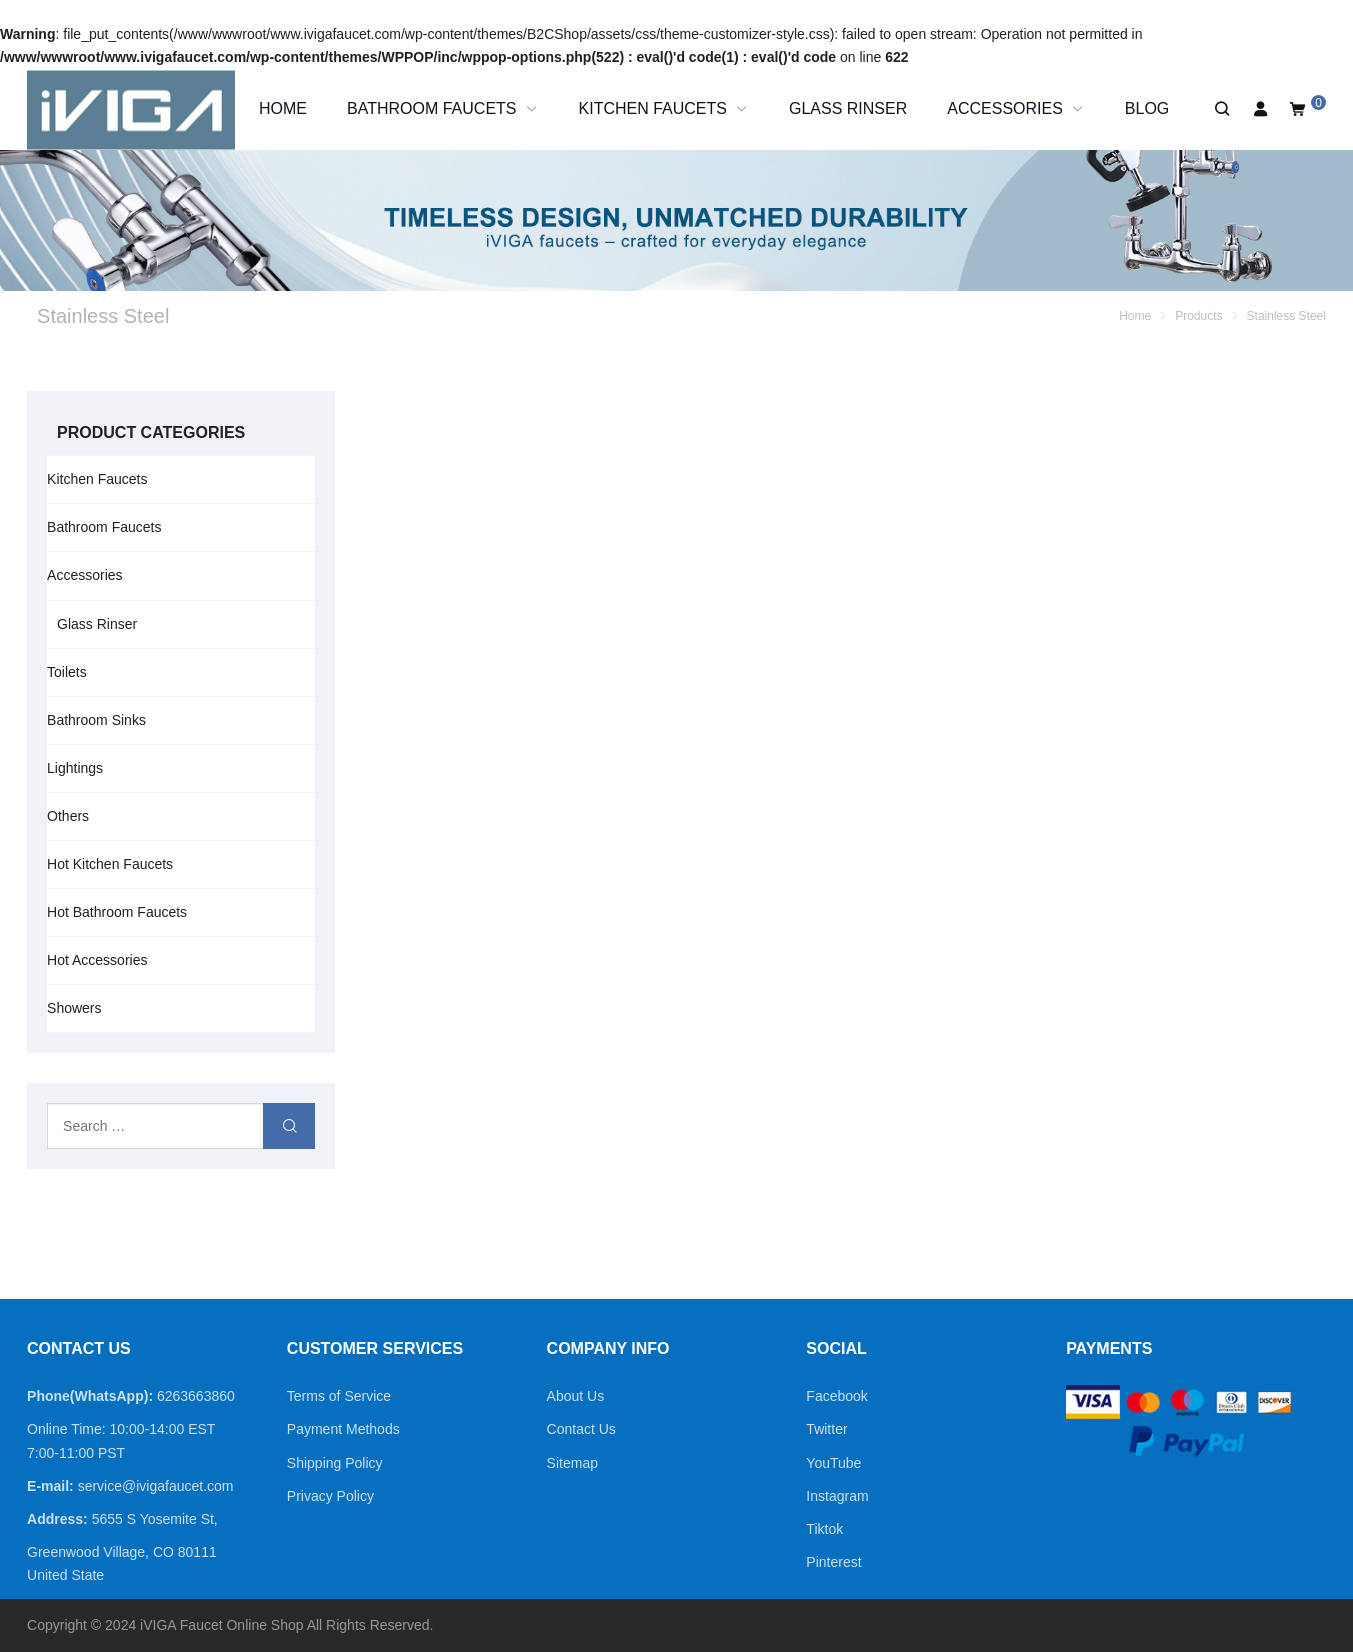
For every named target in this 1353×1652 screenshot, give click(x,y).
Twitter (826, 1429)
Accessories (84, 575)
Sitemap (572, 1463)
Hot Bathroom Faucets (117, 912)
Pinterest (833, 1562)
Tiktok (824, 1529)
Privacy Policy (330, 1496)
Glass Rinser (97, 624)
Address (55, 1519)
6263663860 (196, 1396)
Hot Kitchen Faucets (110, 864)
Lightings (75, 768)
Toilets (67, 672)
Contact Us (581, 1429)
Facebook (836, 1396)
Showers (74, 1008)
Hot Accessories (97, 960)
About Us (576, 1396)
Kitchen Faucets (97, 479)
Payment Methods (343, 1429)
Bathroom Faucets (104, 527)
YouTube (833, 1463)
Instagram (837, 1496)
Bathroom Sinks (96, 720)
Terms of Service (339, 1396)
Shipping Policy (335, 1463)
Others (68, 816)
